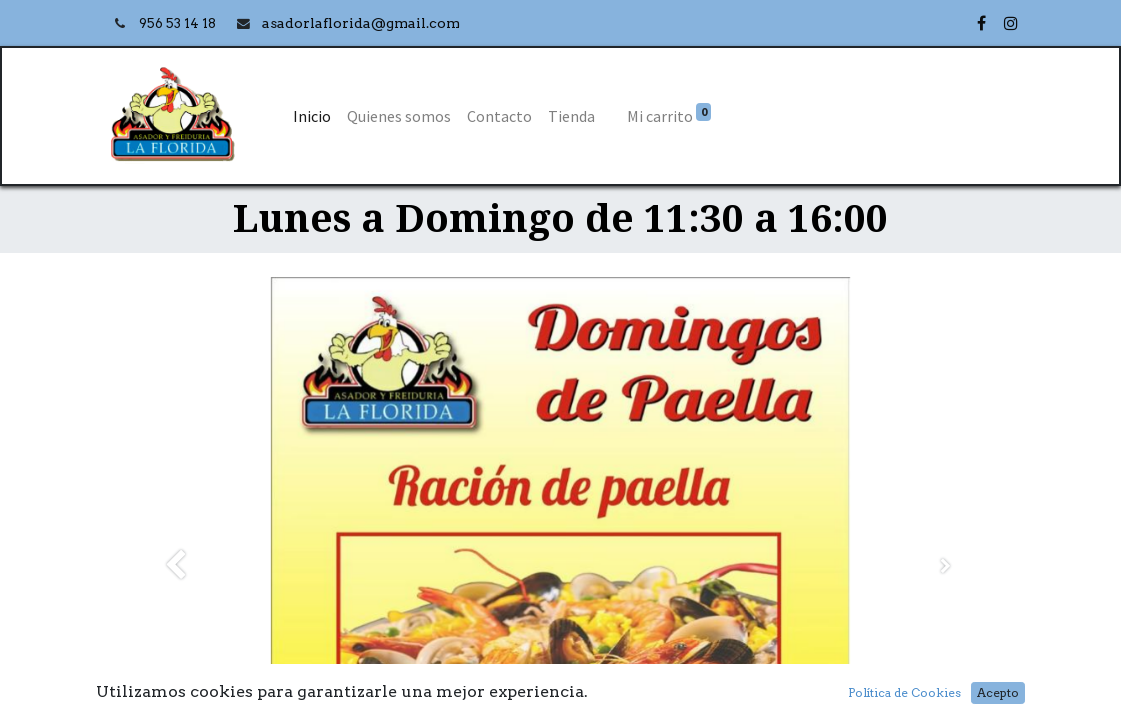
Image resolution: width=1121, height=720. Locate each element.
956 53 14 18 (179, 23)
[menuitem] (312, 116)
